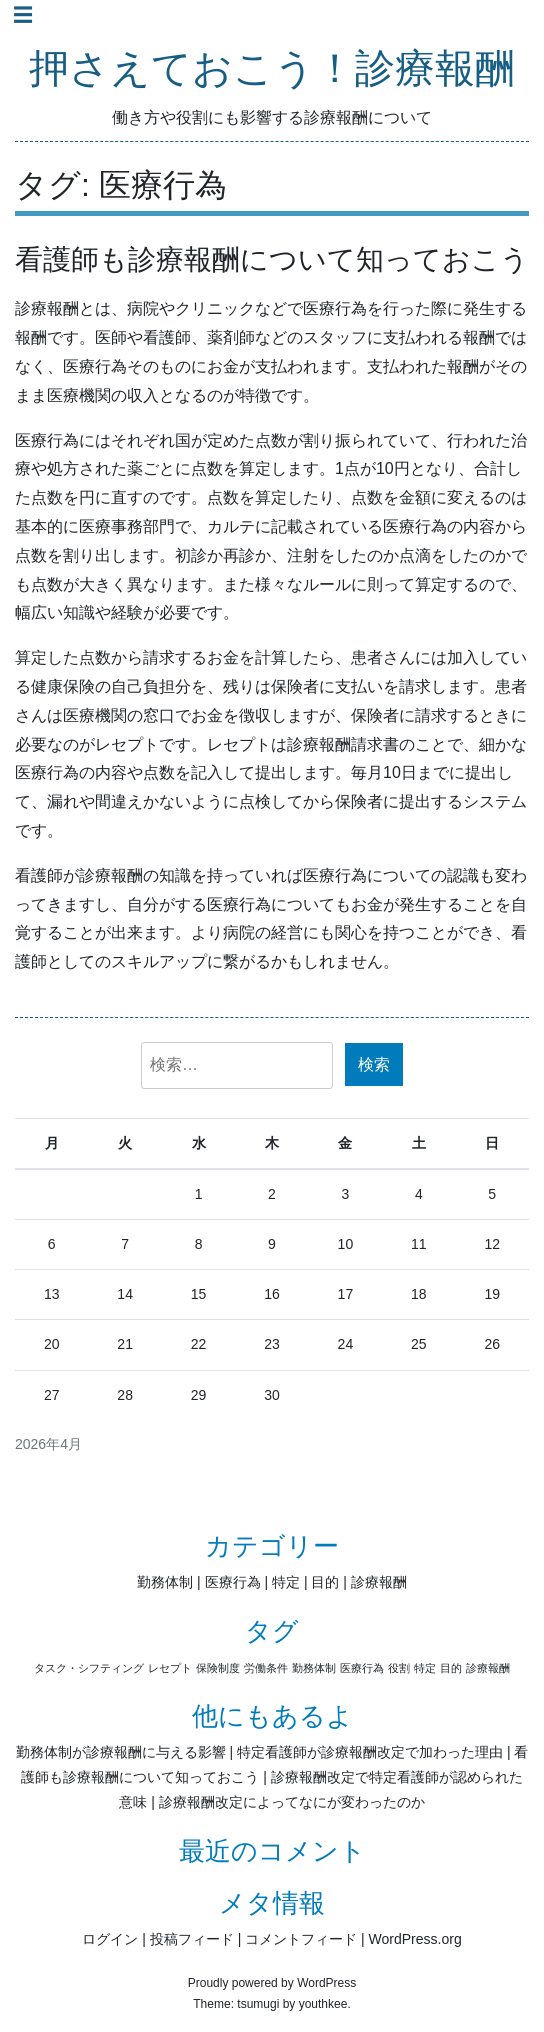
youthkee (323, 2004)
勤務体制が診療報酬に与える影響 (121, 1752)
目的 (325, 1582)
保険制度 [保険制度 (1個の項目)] (218, 1668)
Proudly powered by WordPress (272, 1983)
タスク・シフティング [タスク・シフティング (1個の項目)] (89, 1668)
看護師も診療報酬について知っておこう (272, 259)
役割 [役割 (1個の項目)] (399, 1668)
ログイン (110, 1939)
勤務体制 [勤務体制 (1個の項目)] (314, 1668)
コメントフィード (301, 1939)
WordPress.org (415, 1939)
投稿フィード (192, 1939)
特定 (286, 1582)
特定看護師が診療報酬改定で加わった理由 (370, 1752)
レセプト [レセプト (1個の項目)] (170, 1668)
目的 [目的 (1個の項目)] (451, 1668)
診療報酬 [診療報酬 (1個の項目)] (488, 1668)
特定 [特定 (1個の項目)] (425, 1668)
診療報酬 (379, 1582)
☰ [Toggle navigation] (23, 15)
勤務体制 (165, 1582)
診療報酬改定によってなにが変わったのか (292, 1802)
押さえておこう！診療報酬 (272, 69)
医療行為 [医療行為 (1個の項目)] (362, 1668)
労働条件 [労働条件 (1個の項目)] (266, 1668)
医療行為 (233, 1582)
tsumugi (258, 2004)
